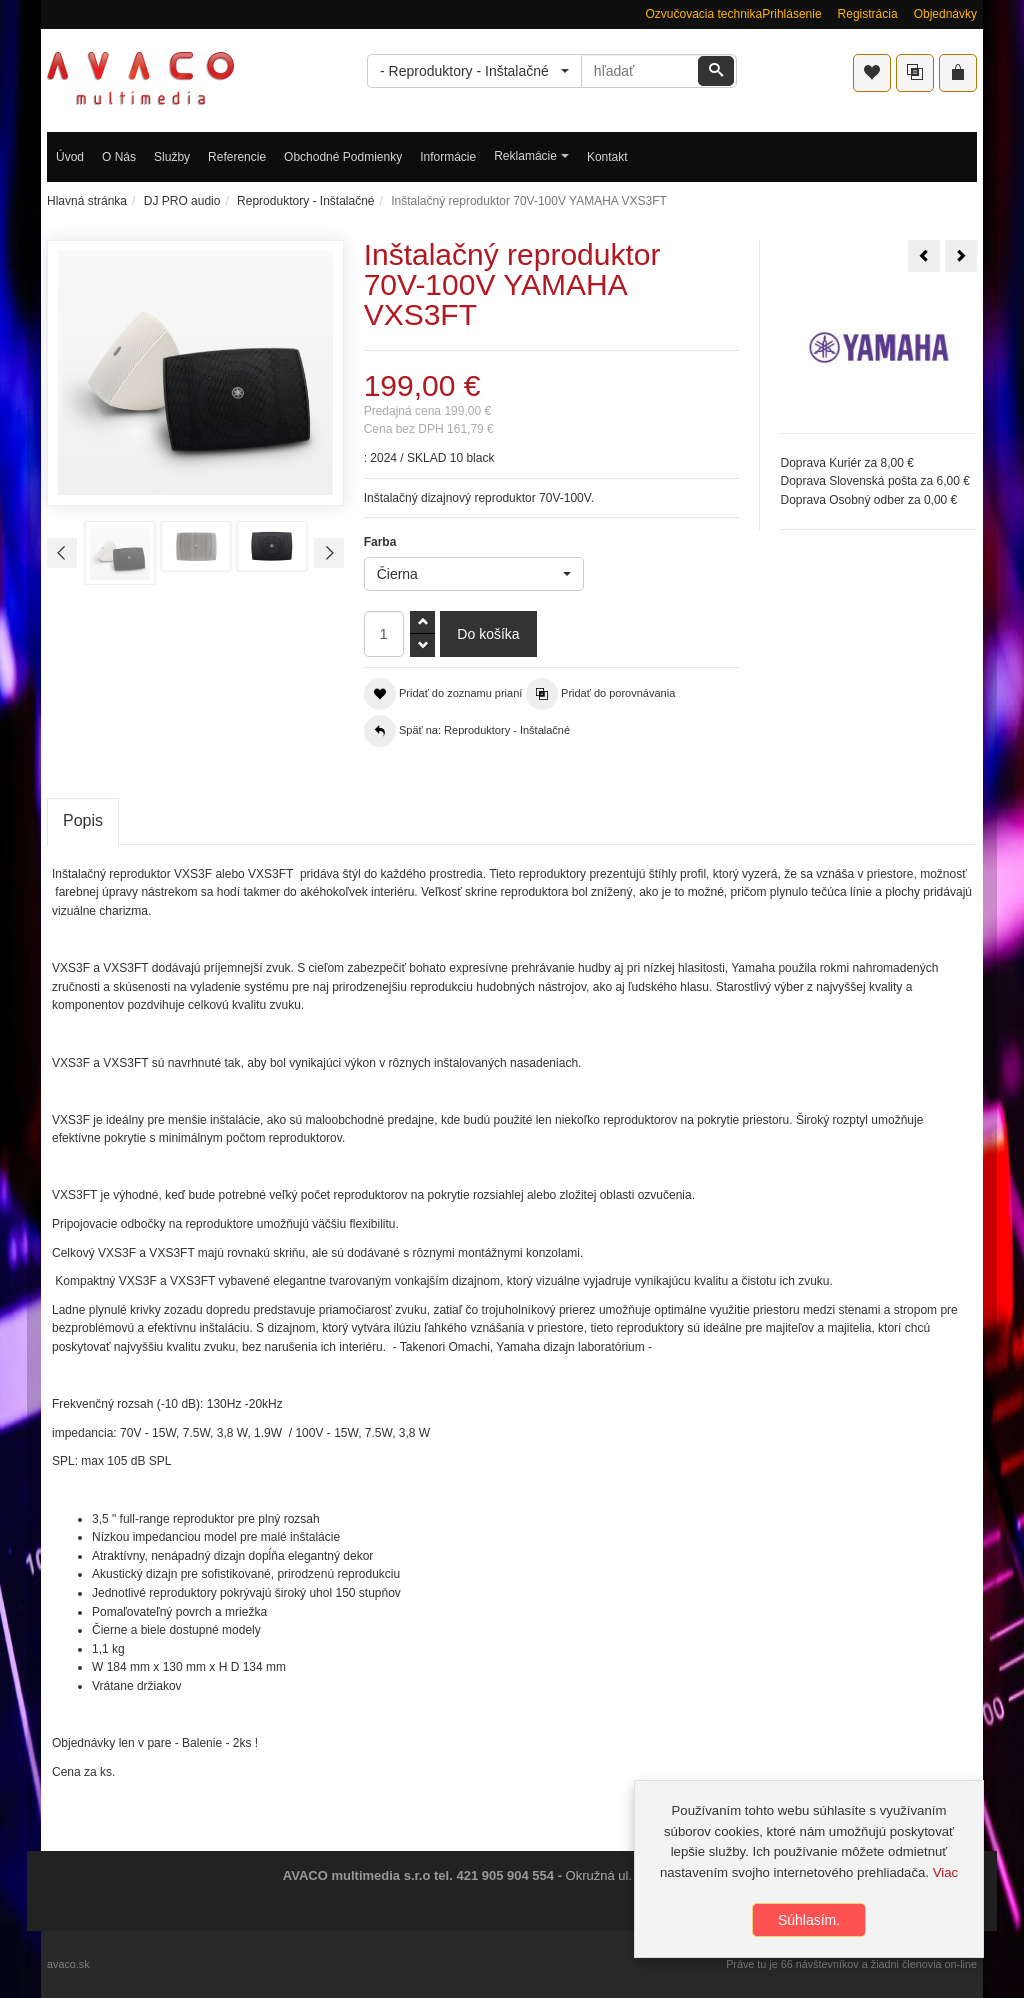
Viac (945, 1876)
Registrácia (868, 14)
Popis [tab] (83, 820)
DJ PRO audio (182, 201)
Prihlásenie (791, 14)
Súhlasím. (809, 1924)
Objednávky (945, 14)
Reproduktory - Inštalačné (305, 201)
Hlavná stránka (87, 201)
